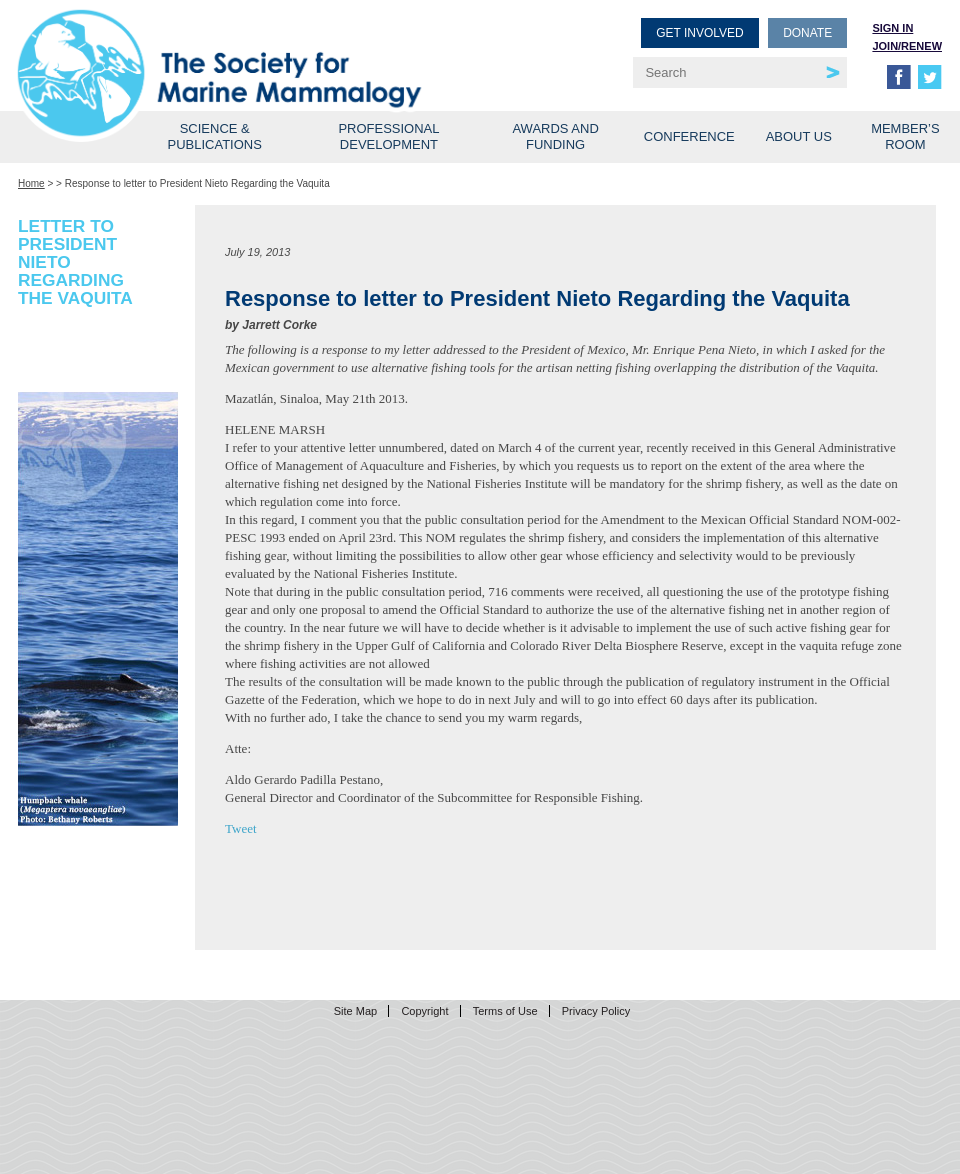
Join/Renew (907, 46)
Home (31, 183)
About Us (799, 136)
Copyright (424, 1011)
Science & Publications (215, 136)
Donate (807, 33)
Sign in (892, 28)
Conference (689, 136)
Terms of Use (505, 1011)
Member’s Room (905, 136)
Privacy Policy (596, 1011)
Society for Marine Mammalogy (252, 47)
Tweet (241, 828)
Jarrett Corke (279, 325)
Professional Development (388, 136)
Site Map (355, 1011)
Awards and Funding (555, 136)
